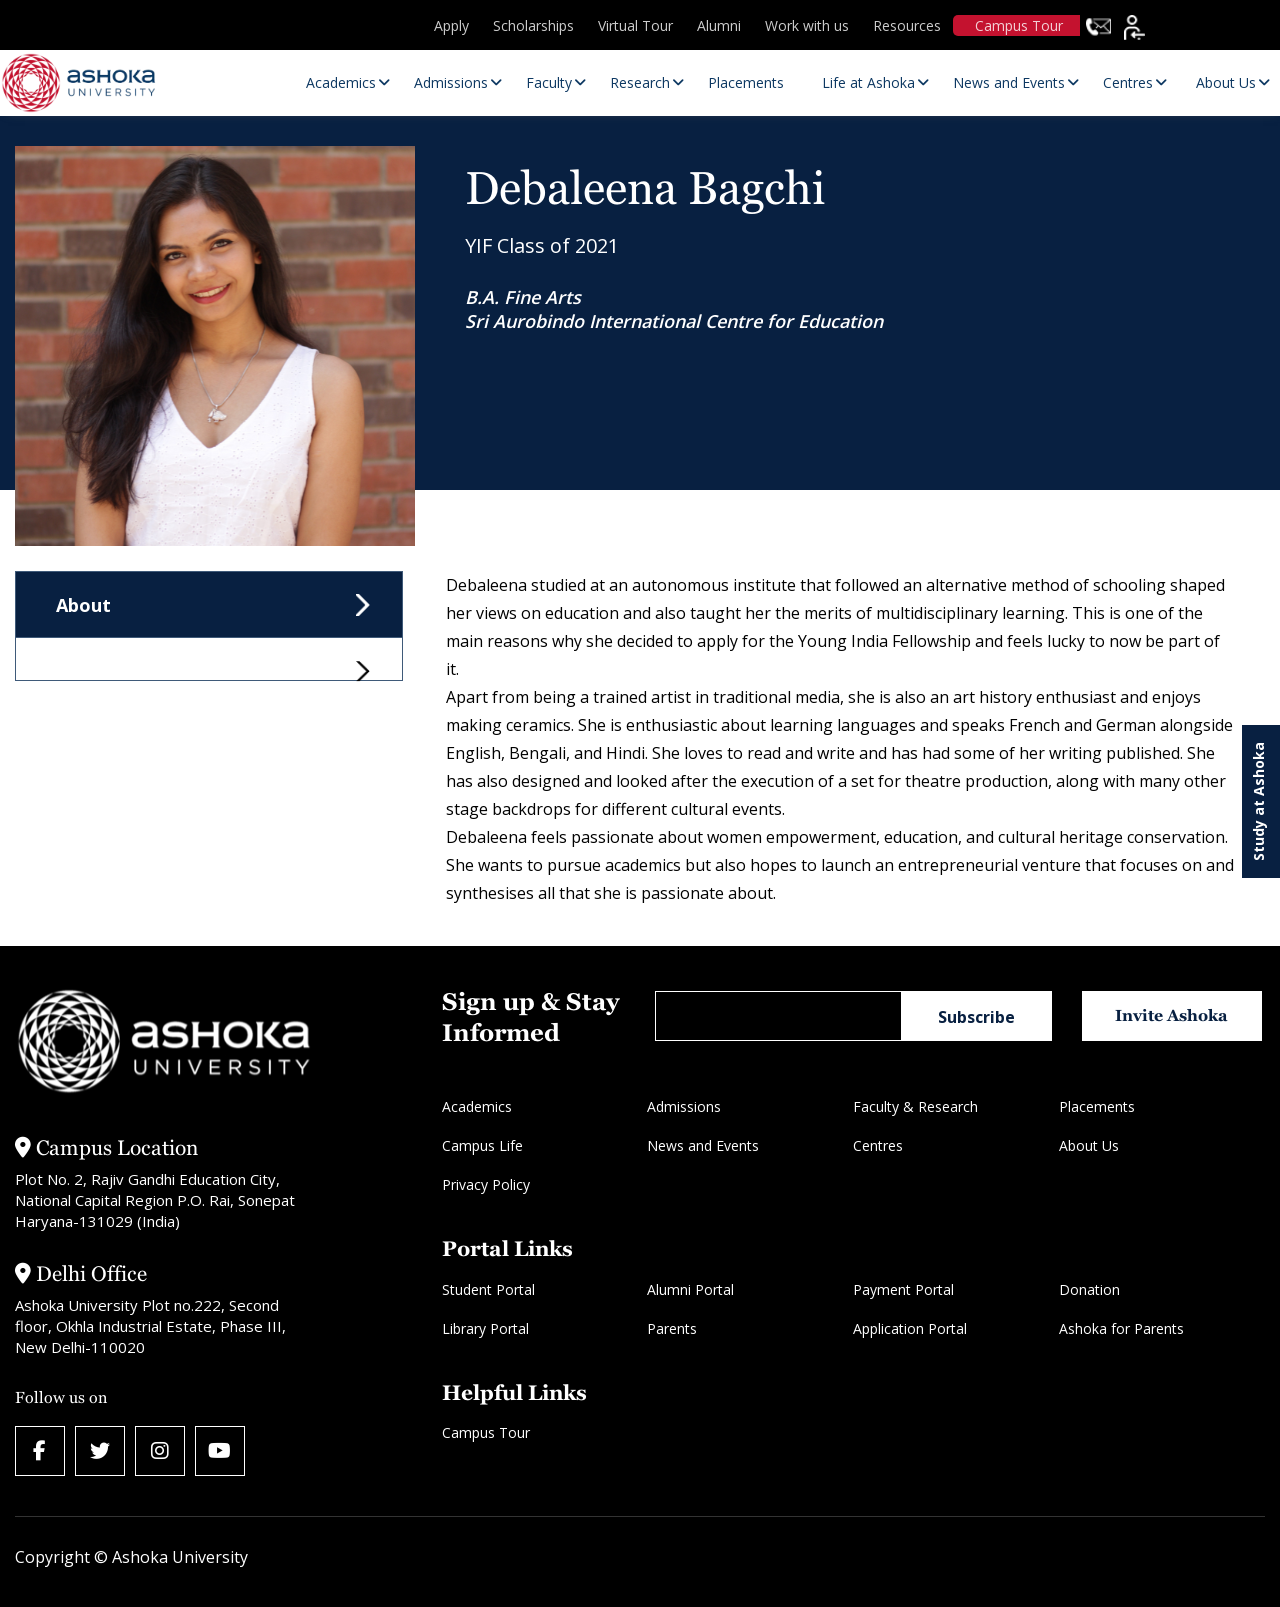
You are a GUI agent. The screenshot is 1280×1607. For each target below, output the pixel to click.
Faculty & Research (915, 1106)
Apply (451, 25)
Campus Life (482, 1145)
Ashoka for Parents (1121, 1328)
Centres (878, 1145)
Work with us (807, 25)
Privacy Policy (486, 1184)
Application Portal (910, 1328)
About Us (1089, 1145)
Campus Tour (1019, 25)
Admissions (684, 1106)
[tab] (209, 659)
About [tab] (83, 605)
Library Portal (485, 1328)
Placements (1097, 1106)
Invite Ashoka (1171, 1015)
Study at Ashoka (1258, 801)
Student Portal (488, 1289)
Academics (477, 1106)
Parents (672, 1328)
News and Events (703, 1145)
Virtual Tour (635, 25)
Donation (1089, 1289)
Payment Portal (903, 1289)
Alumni (719, 25)
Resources (907, 25)
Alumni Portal (690, 1289)
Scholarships (533, 25)
